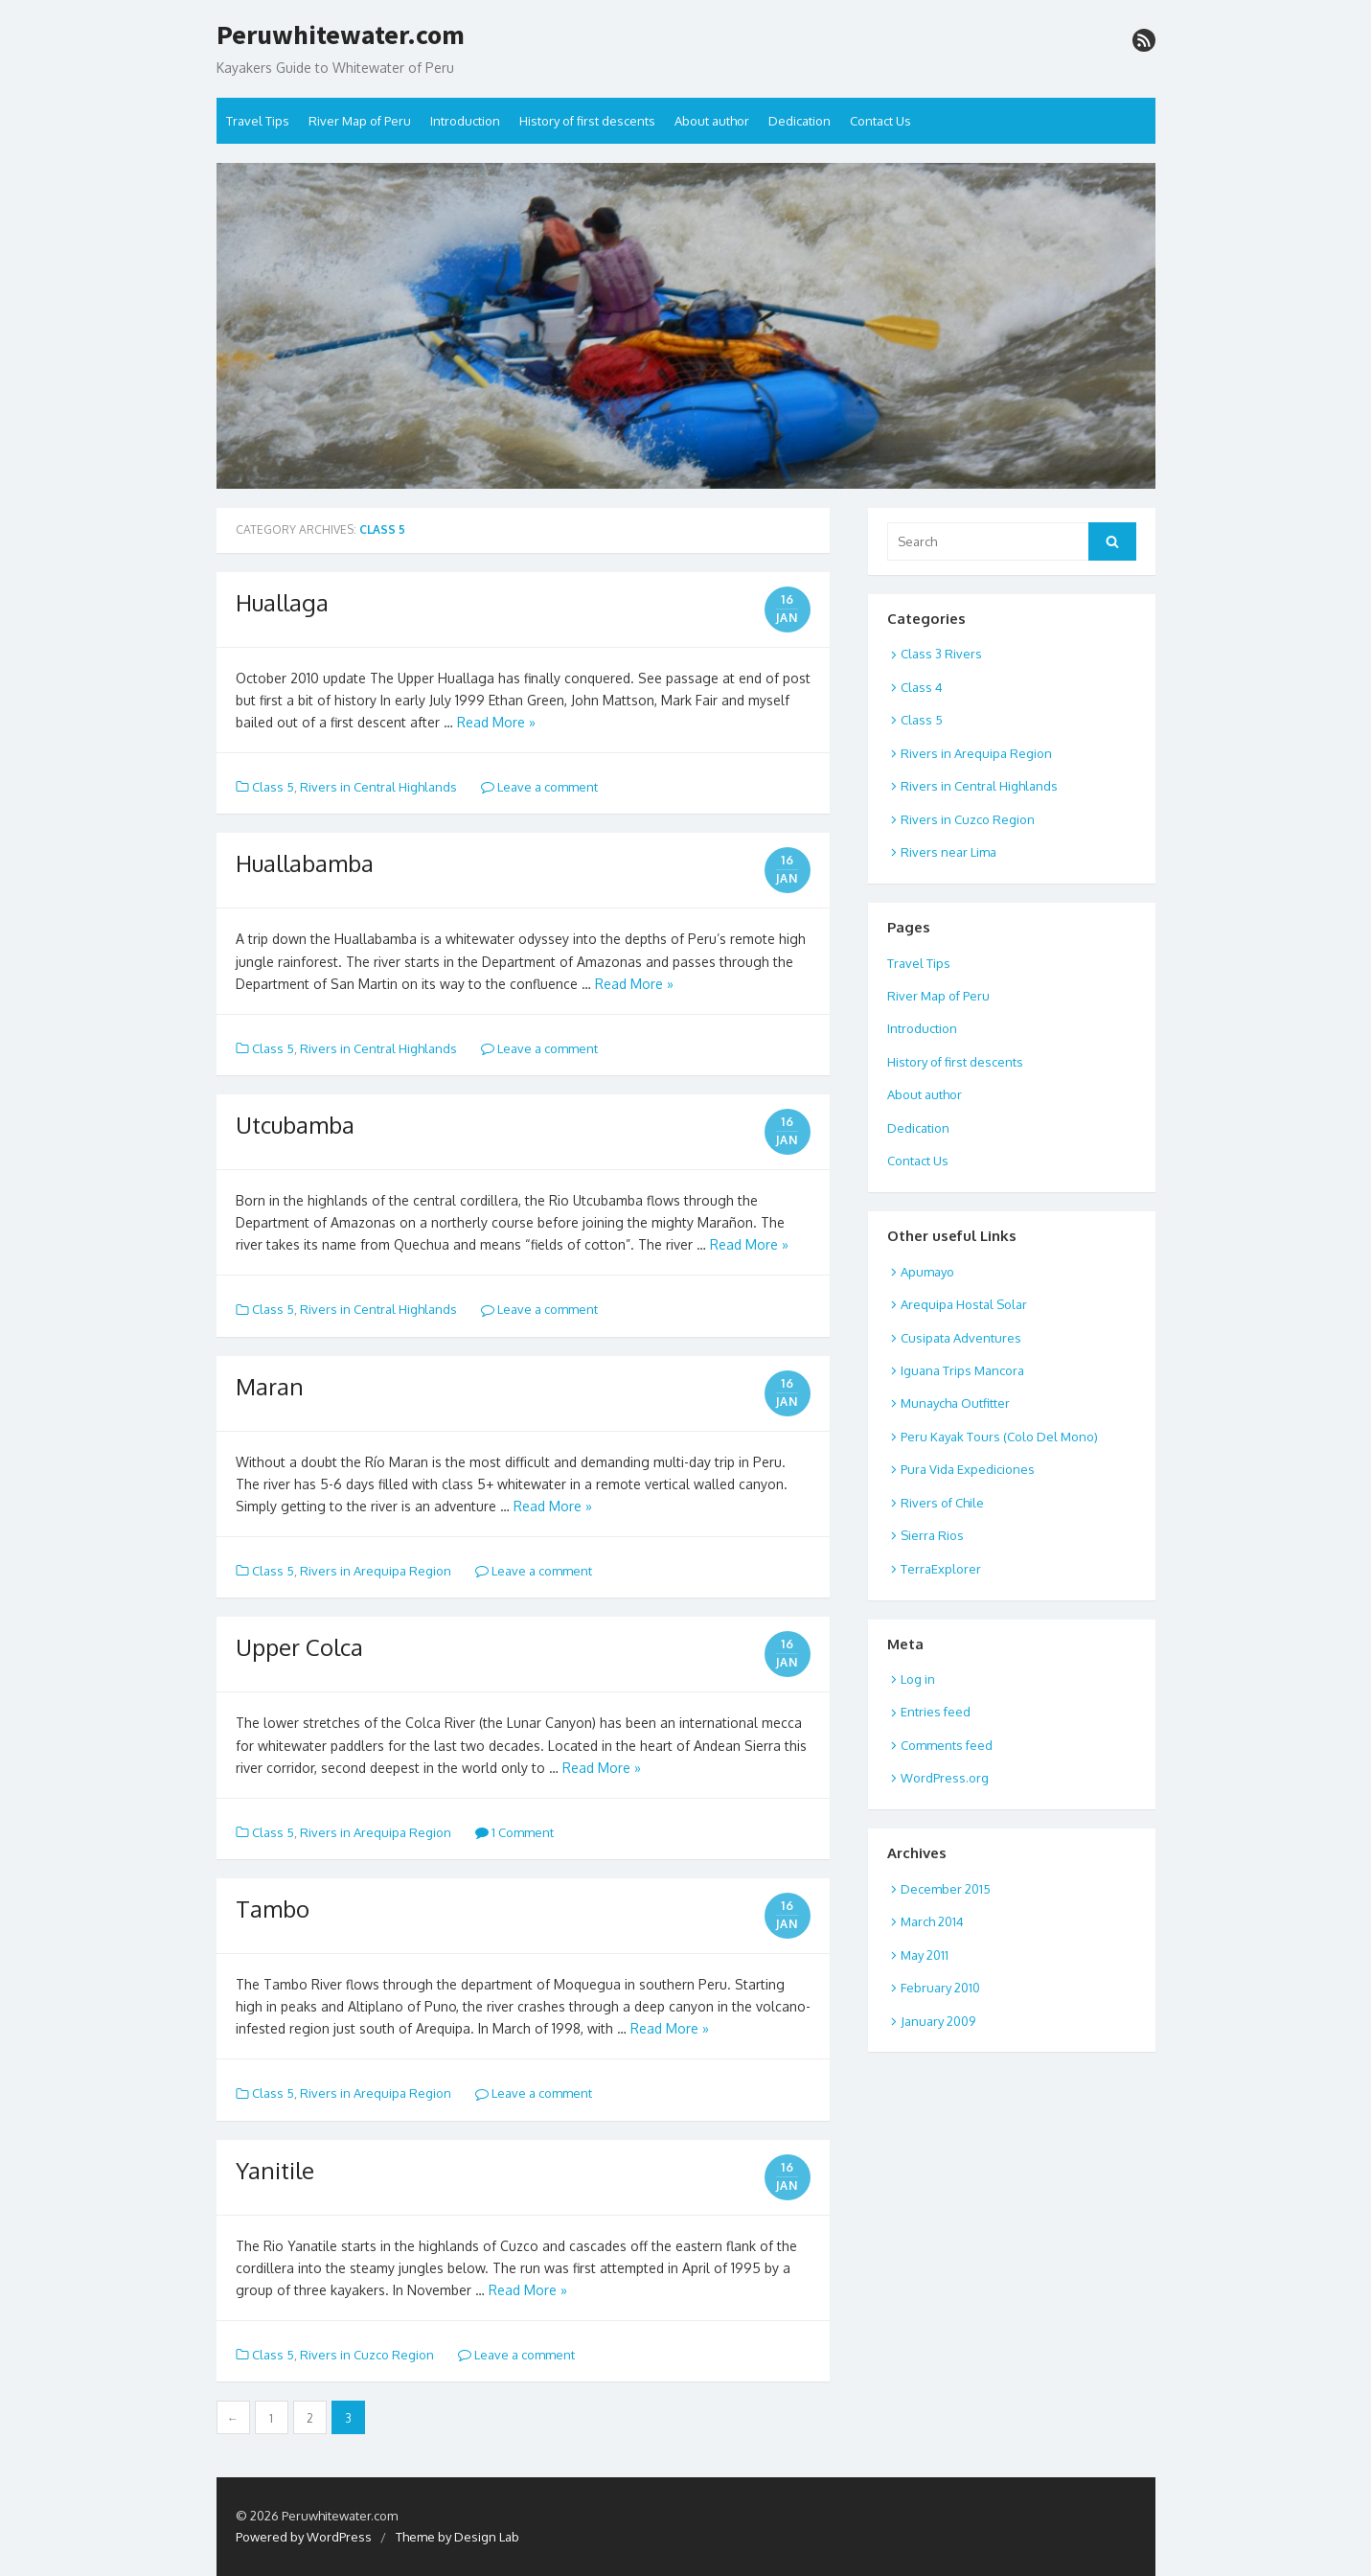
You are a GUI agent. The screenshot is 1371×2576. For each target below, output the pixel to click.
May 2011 (924, 1955)
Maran (270, 1386)
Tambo (272, 1908)
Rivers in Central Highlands (378, 786)
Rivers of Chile (942, 1502)
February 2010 (940, 1987)
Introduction (465, 120)
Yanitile (275, 2170)
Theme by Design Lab (457, 2536)
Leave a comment (539, 786)
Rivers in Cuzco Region (367, 2354)
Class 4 (922, 687)
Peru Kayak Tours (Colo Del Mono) (999, 1436)
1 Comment (514, 1832)
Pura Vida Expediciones (968, 1469)
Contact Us (880, 120)
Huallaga (282, 602)
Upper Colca (299, 1647)
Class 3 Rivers (941, 653)
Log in (918, 1679)
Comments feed (947, 1745)
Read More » (496, 722)
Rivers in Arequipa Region (375, 1570)
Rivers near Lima (948, 852)
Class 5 (273, 786)
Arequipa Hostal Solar (964, 1304)
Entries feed (936, 1711)
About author (711, 120)
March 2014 (932, 1921)
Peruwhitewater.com (341, 35)
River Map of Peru (359, 120)
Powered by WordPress (304, 2536)
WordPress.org (945, 1777)
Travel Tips (257, 120)
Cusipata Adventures (961, 1338)
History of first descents (587, 120)
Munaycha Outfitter (955, 1403)
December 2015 (946, 1889)
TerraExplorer (941, 1568)
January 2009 (938, 2021)
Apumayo (927, 1271)
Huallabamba (305, 863)
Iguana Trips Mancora (962, 1370)
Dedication (799, 120)
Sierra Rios (932, 1535)
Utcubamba (295, 1124)
